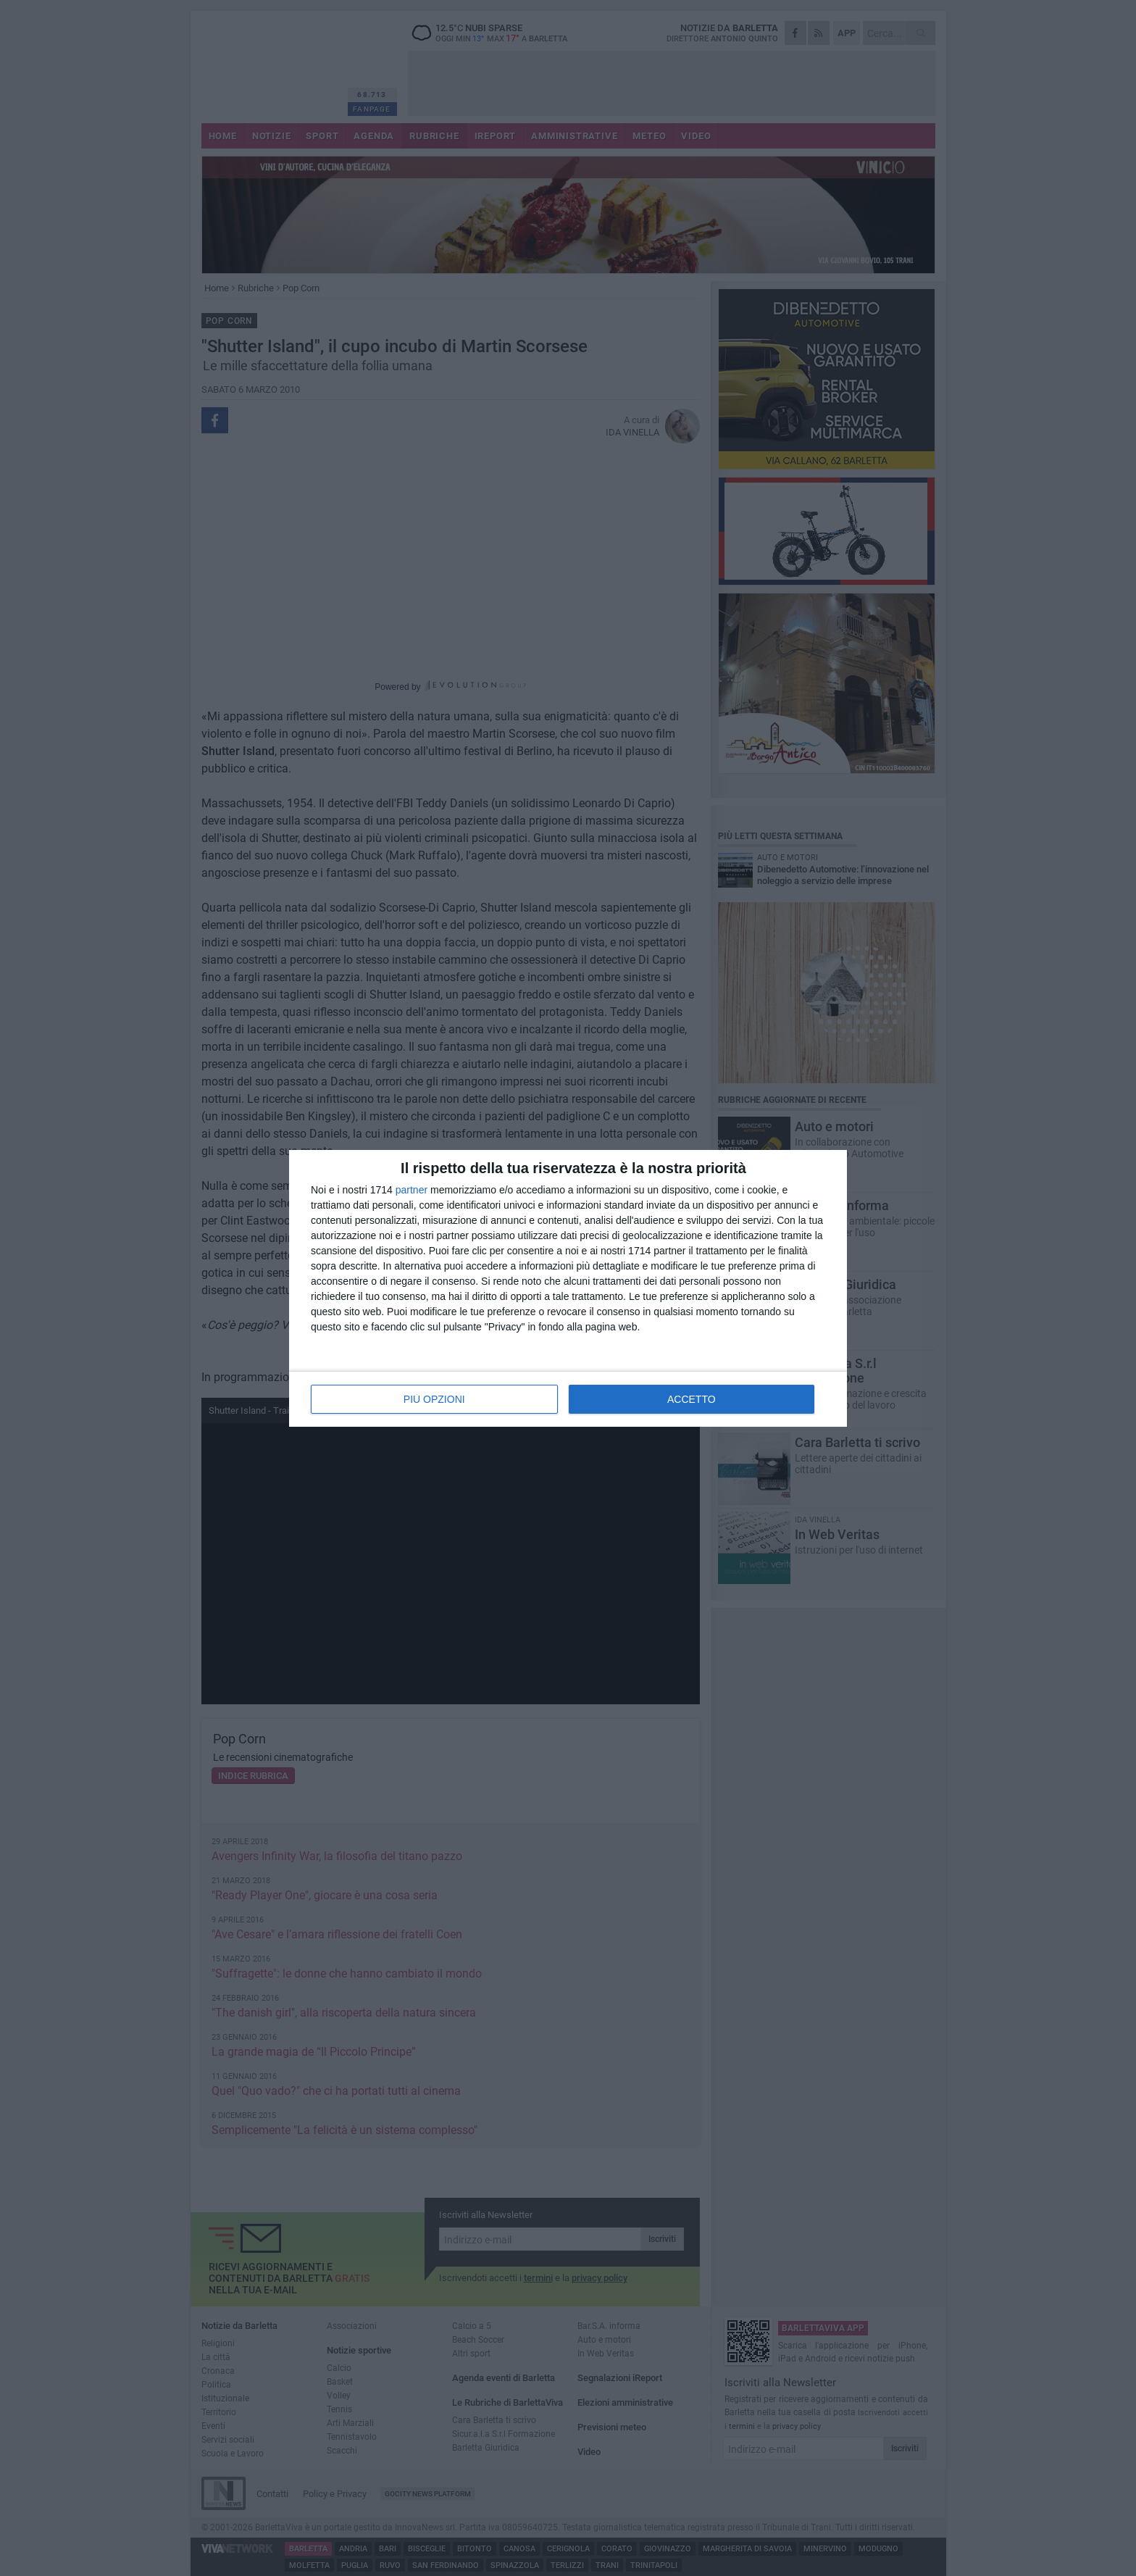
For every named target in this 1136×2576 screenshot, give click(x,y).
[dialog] (568, 1288)
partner (411, 1190)
